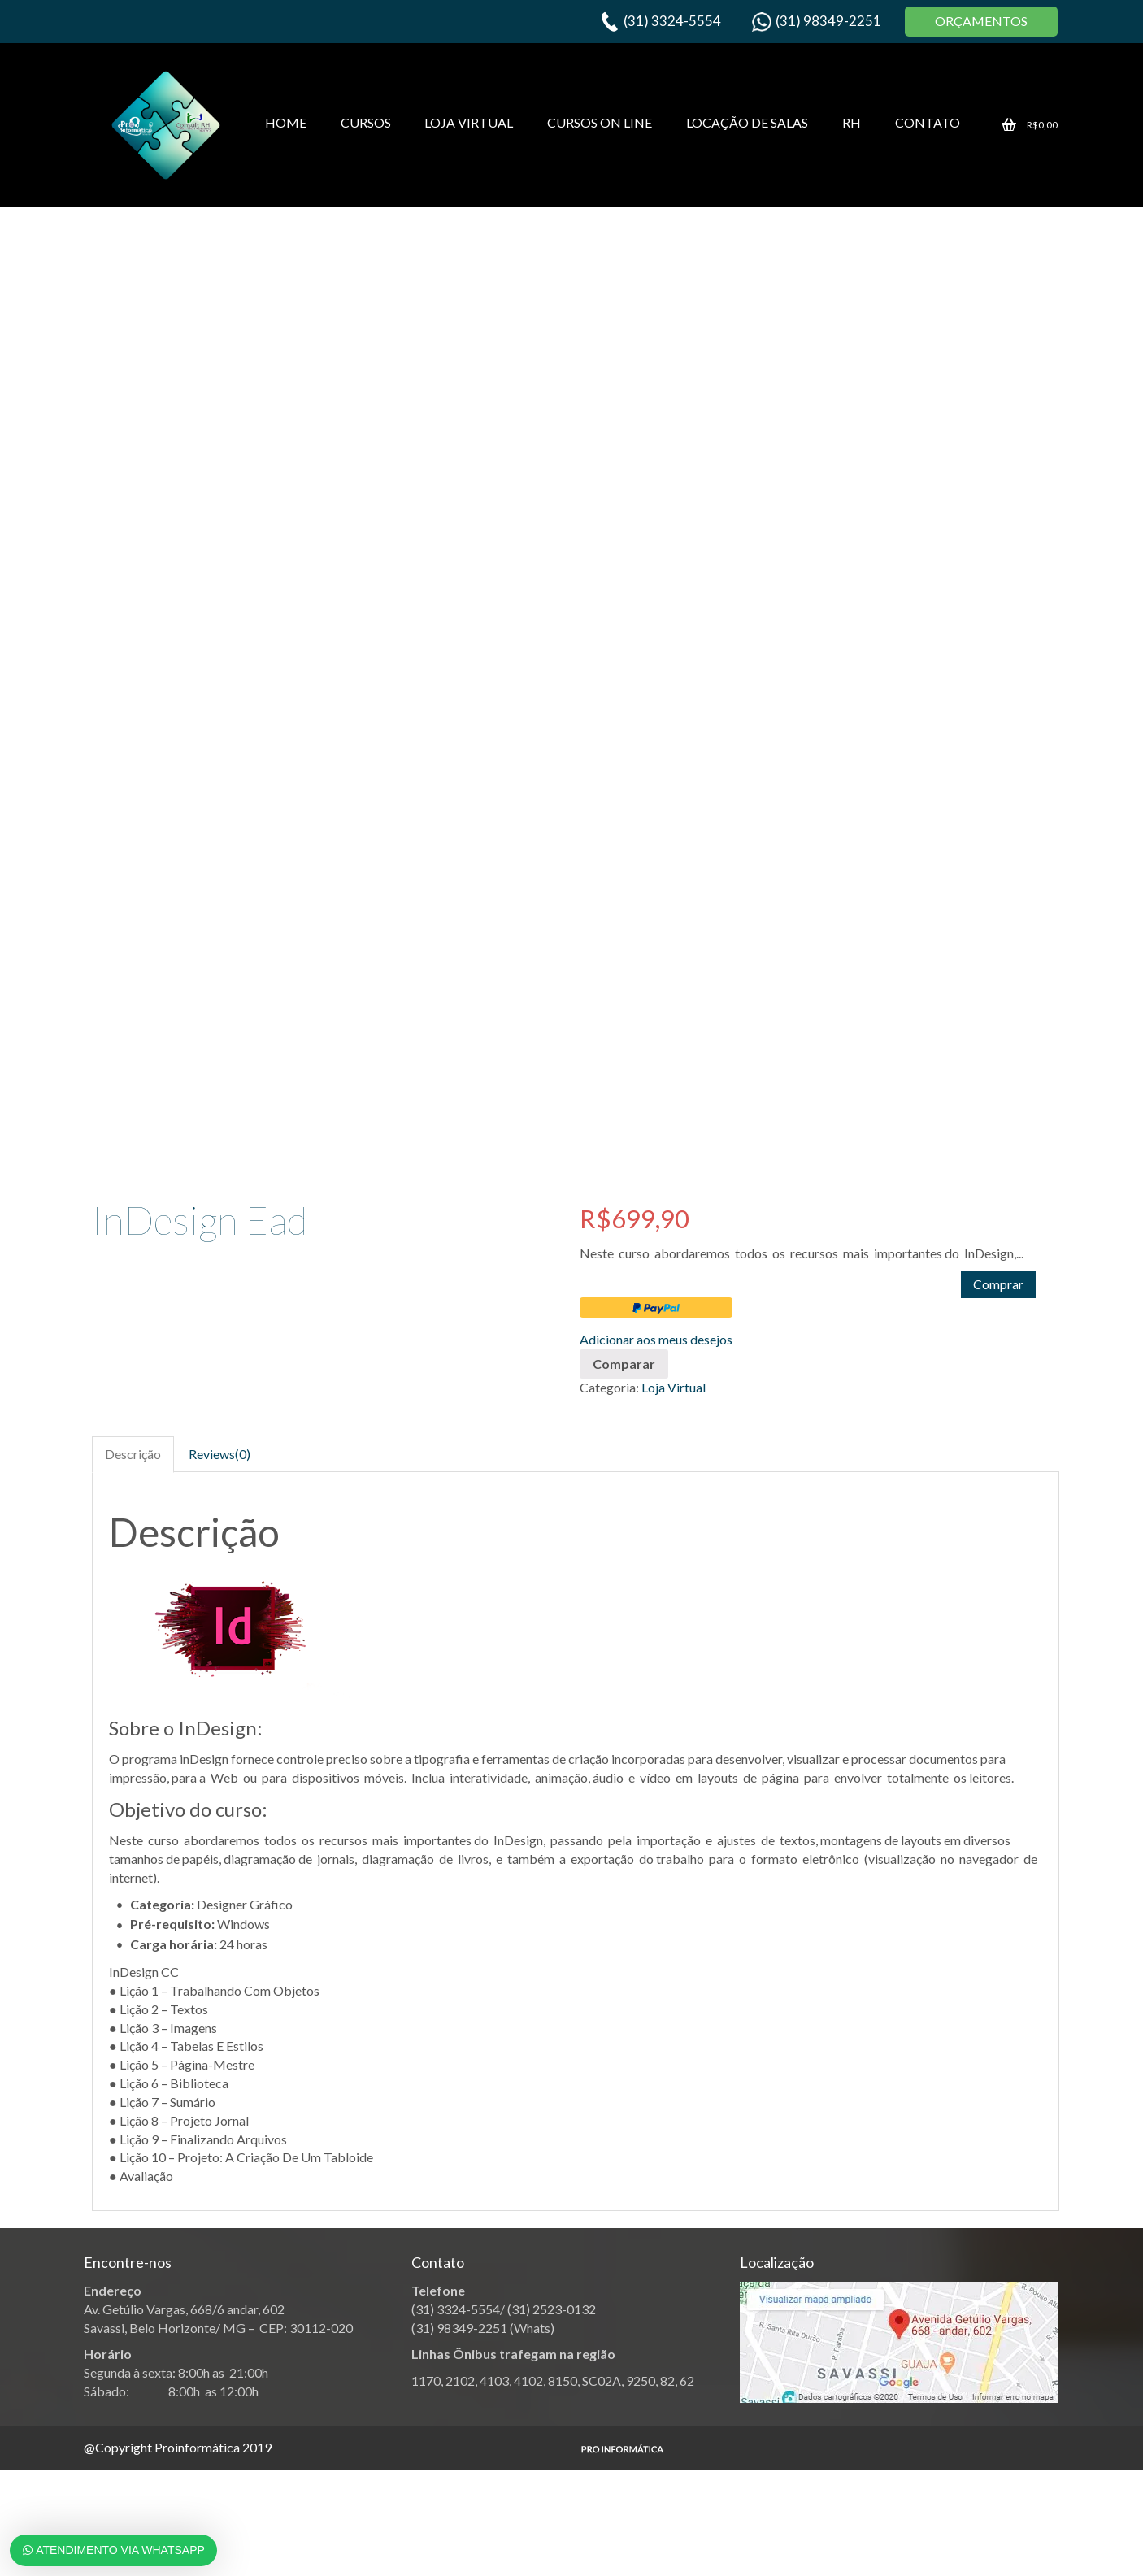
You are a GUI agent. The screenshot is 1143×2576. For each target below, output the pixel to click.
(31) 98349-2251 (828, 20)
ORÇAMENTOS (981, 20)
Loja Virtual (673, 1387)
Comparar (624, 1363)
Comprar (998, 1284)
